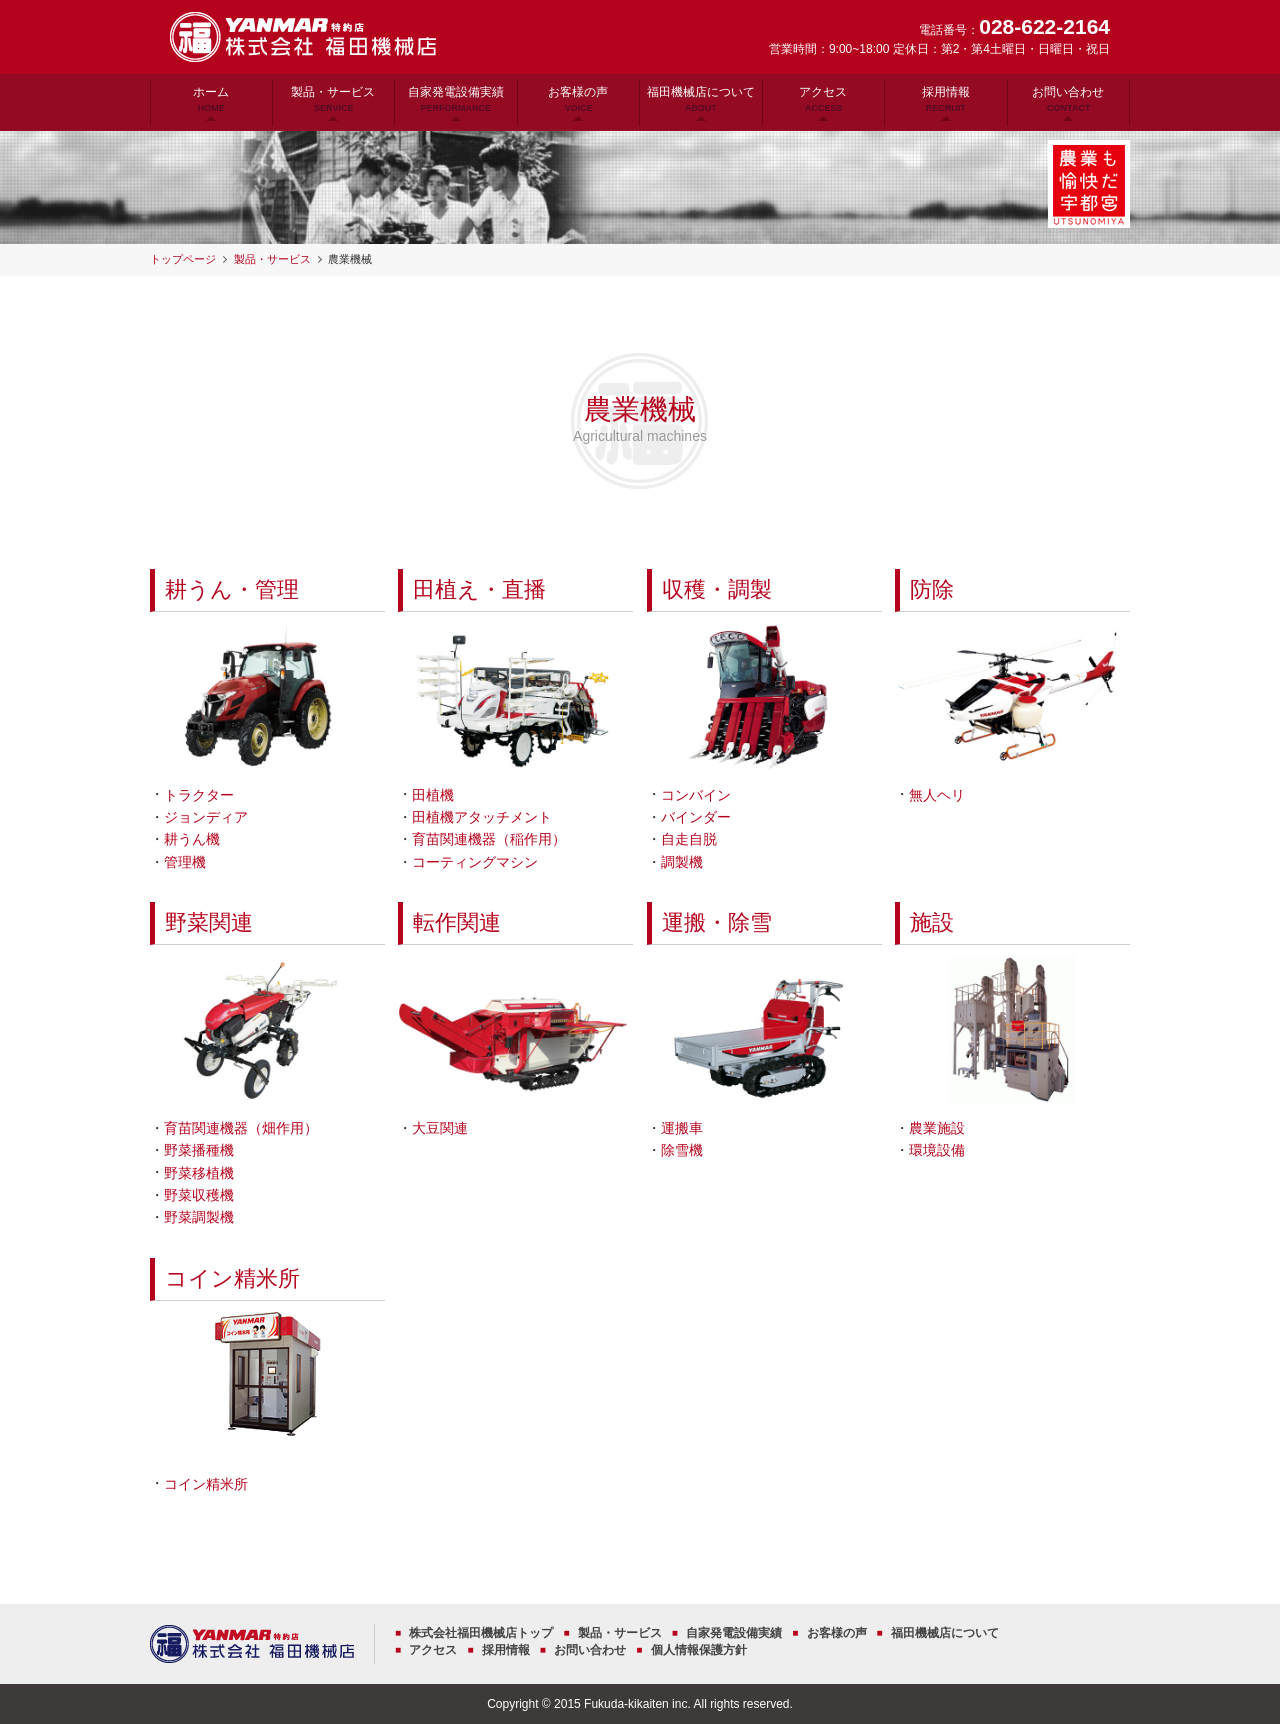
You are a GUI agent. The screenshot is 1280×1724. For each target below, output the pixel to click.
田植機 (433, 795)
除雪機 (682, 1150)
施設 (932, 923)
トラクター (199, 795)
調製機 (682, 862)
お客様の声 (578, 99)
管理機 (185, 862)
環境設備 (937, 1150)
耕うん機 (192, 839)
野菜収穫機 (199, 1195)
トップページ (183, 259)
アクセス (823, 99)
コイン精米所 (232, 1279)
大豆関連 (440, 1128)
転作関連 (457, 923)
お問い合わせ (1068, 99)
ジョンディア (206, 817)
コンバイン (696, 795)
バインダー (696, 817)
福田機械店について (701, 99)
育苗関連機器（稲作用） (489, 839)
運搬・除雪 (717, 923)
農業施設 (937, 1128)
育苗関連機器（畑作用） (241, 1128)
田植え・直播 (479, 590)
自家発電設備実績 (456, 99)
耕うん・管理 (232, 590)
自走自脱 (689, 839)
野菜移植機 (199, 1173)
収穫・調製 (717, 590)
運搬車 (682, 1128)
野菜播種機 (199, 1150)
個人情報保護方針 (699, 1650)
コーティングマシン (475, 862)
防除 (932, 590)
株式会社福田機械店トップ (481, 1633)
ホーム (211, 99)
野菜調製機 (199, 1217)
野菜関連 (209, 923)
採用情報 (946, 99)
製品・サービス (333, 99)
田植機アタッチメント (482, 817)
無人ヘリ (937, 795)
